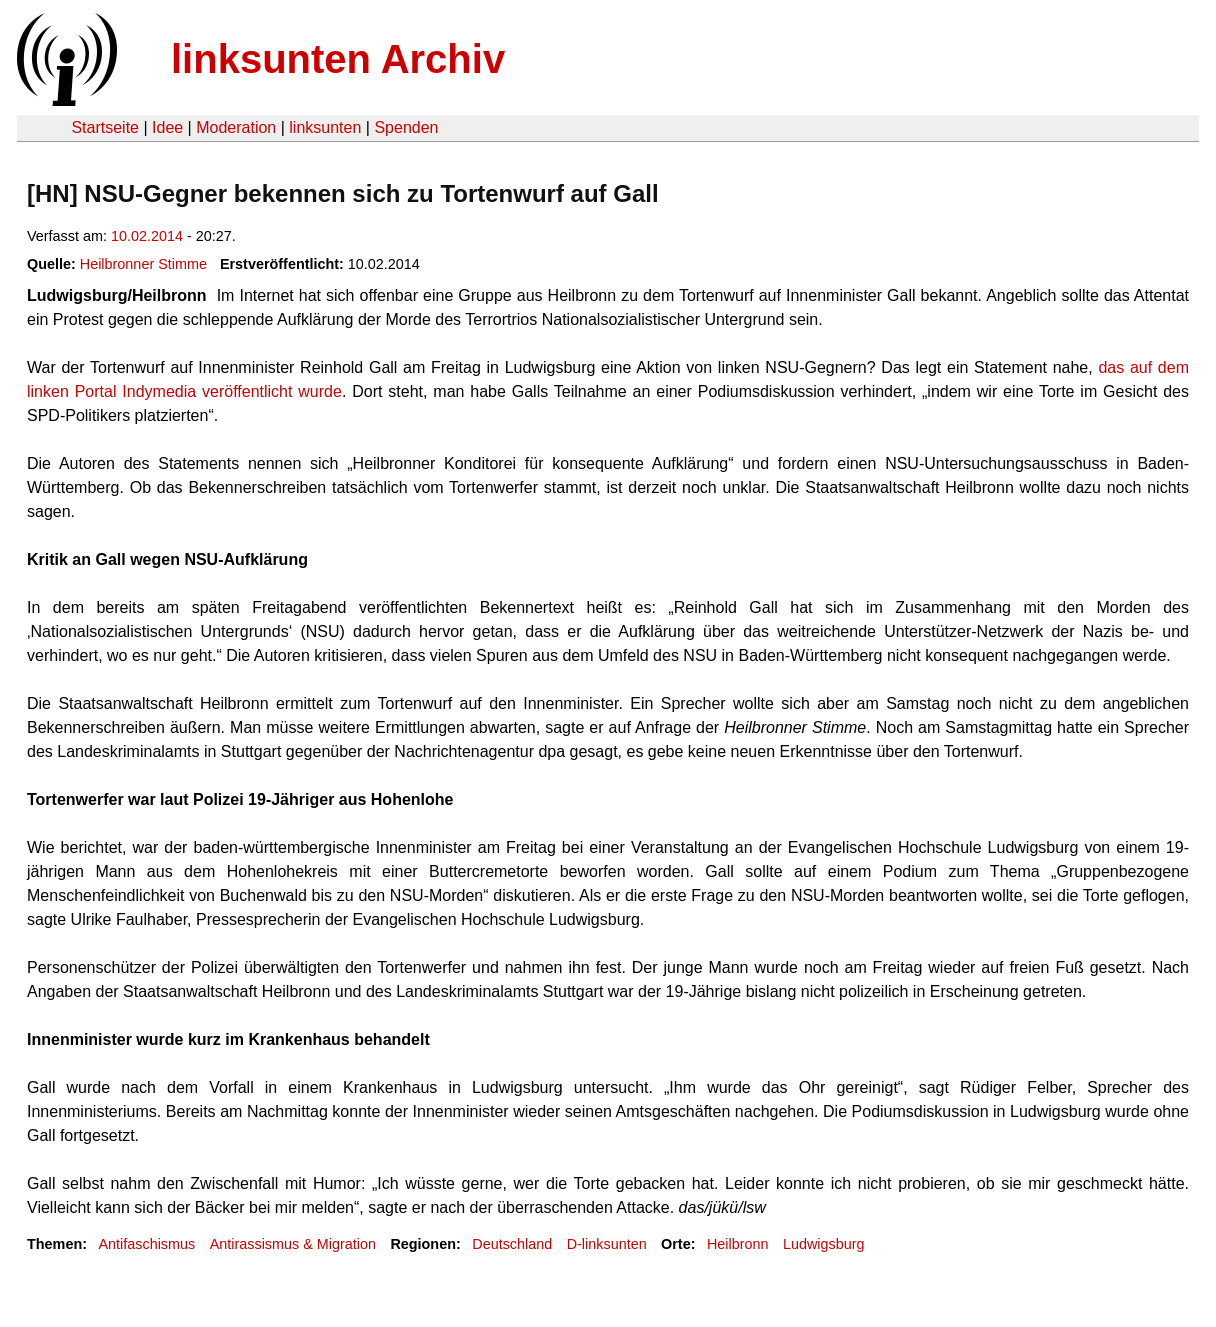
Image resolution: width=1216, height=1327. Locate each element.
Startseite (105, 127)
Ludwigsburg (824, 1244)
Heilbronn (738, 1244)
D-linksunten (607, 1244)
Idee (167, 127)
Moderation (236, 127)
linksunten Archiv (338, 59)
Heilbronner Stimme (143, 264)
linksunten (325, 127)
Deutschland (512, 1244)
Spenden (406, 127)
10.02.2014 (147, 236)
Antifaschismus (146, 1244)
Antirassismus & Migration (293, 1244)
